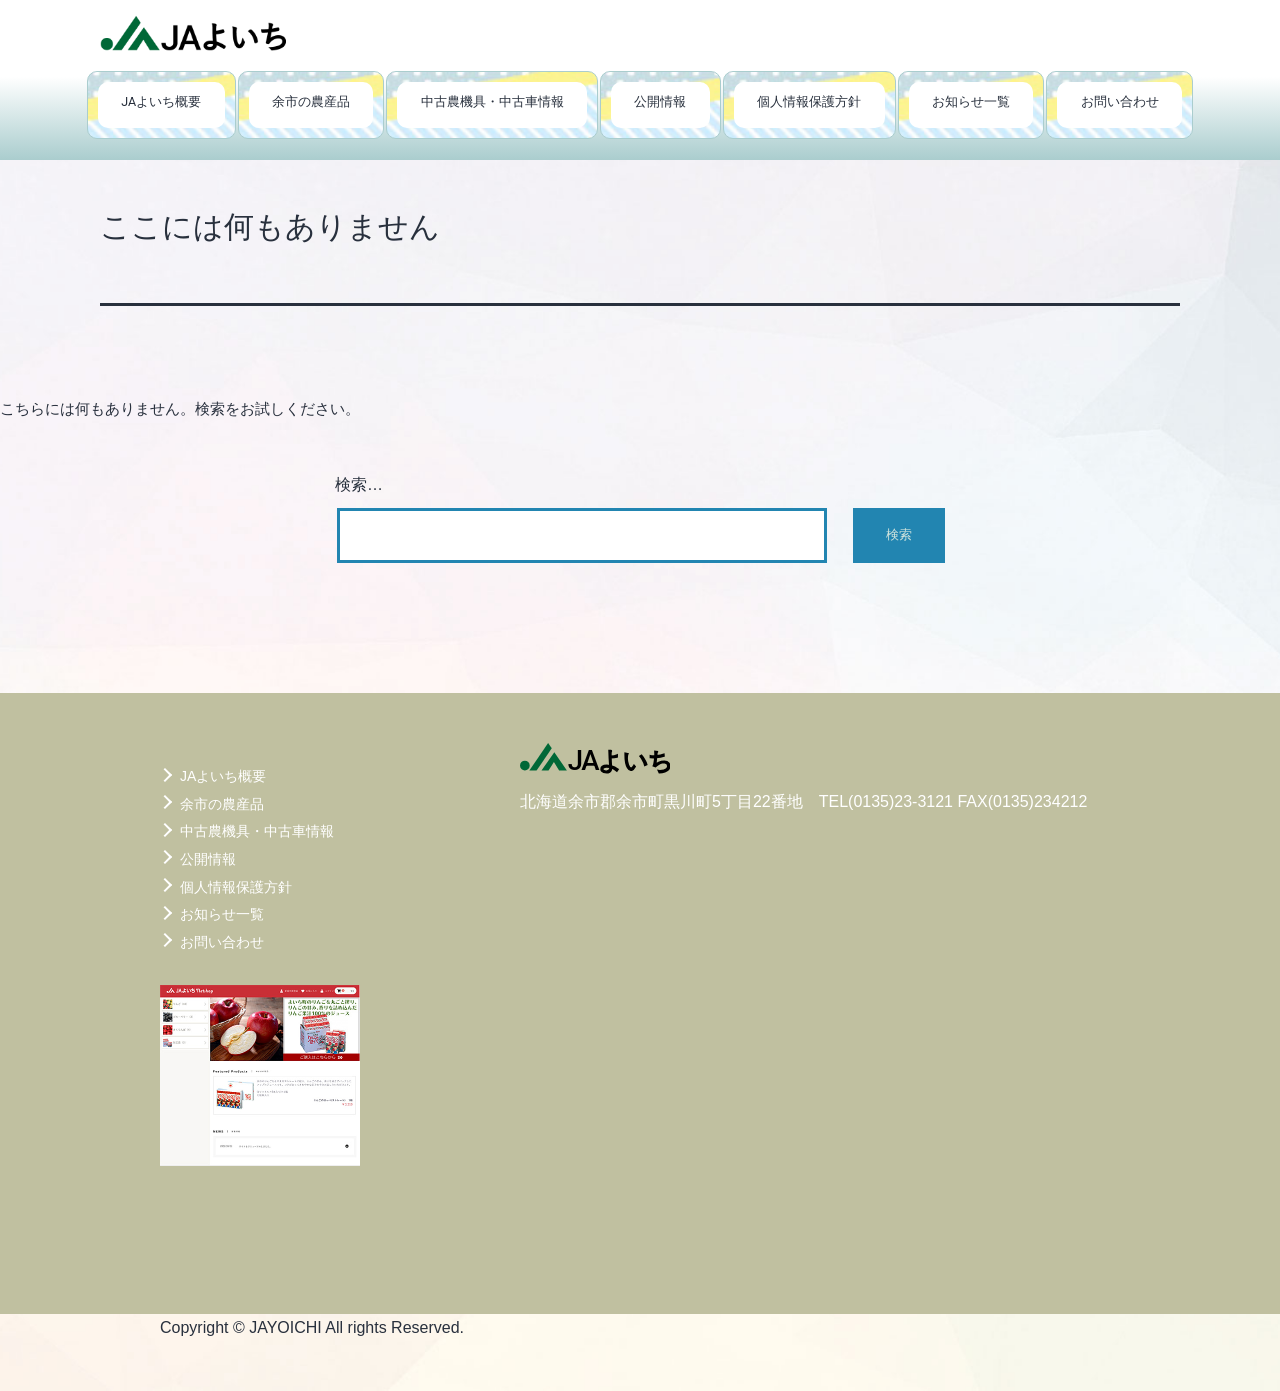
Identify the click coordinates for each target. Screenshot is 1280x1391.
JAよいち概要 (161, 101)
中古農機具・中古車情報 (492, 101)
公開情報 (660, 101)
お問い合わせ (1120, 101)
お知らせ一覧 (971, 101)
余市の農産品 (311, 101)
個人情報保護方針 (809, 101)
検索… (359, 484)
